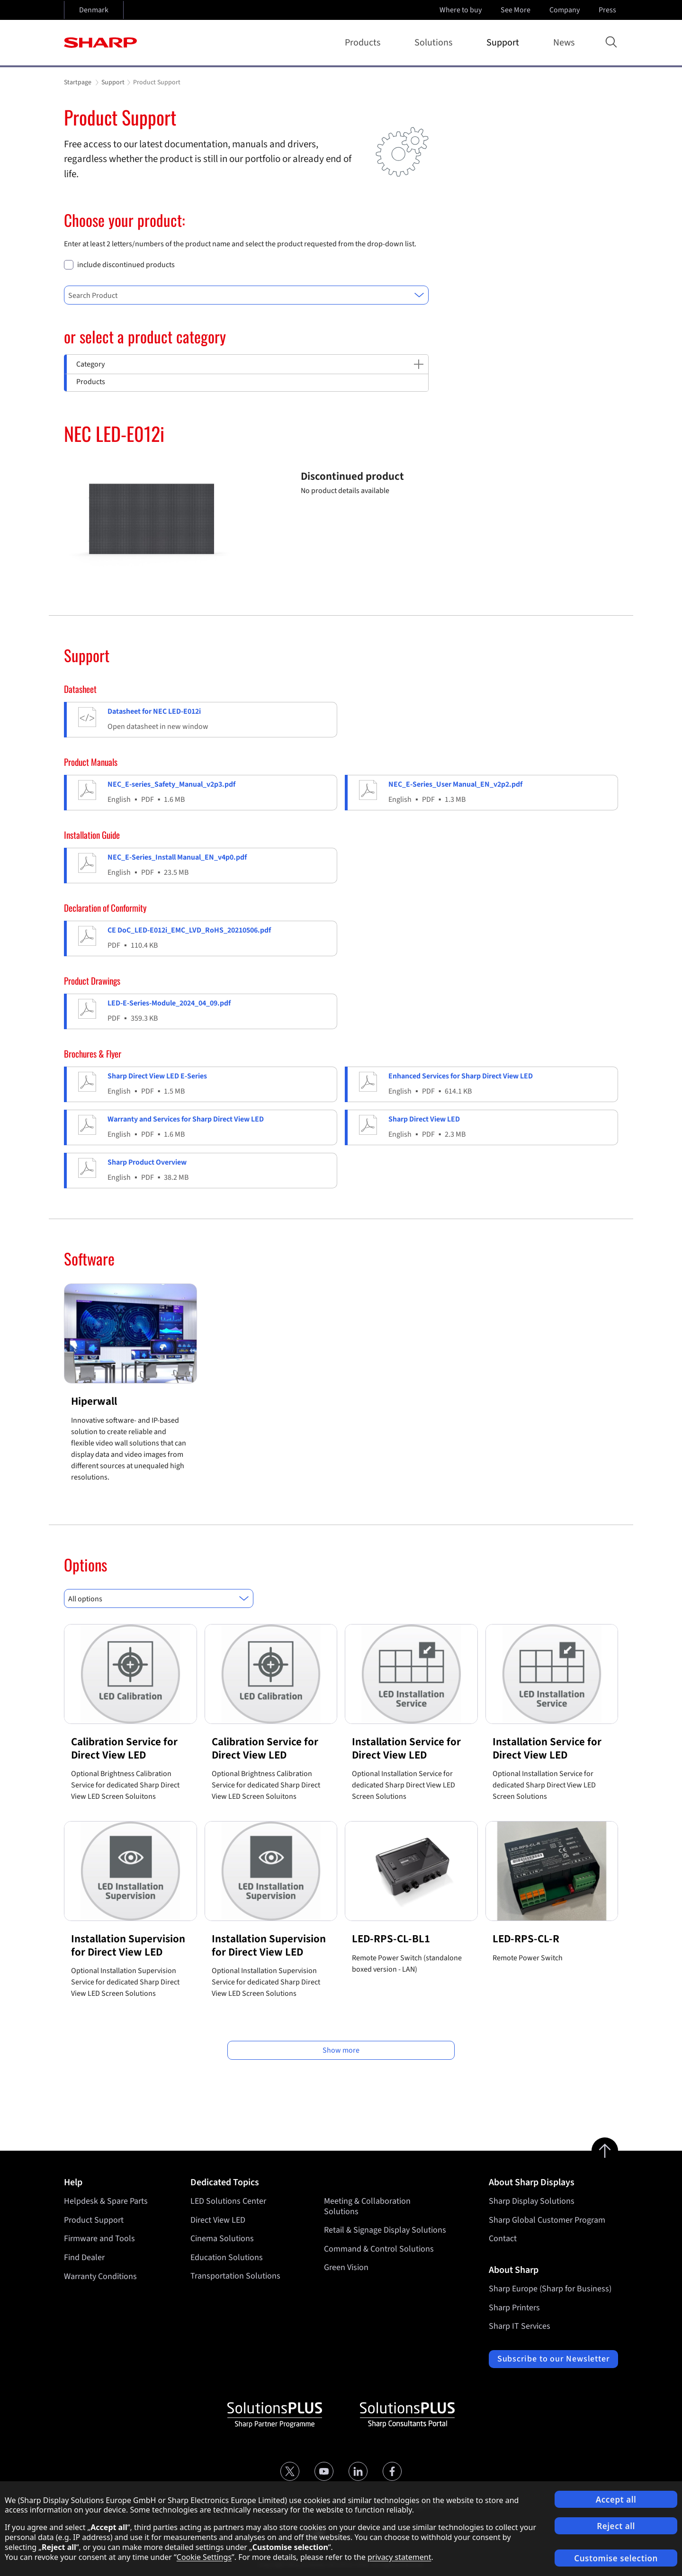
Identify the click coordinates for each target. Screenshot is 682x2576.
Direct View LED (217, 2220)
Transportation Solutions (235, 2276)
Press (608, 10)
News (563, 42)
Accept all (616, 2499)
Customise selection (616, 2558)
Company (565, 10)
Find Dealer (84, 2257)
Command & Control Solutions (379, 2249)
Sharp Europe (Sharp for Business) (550, 2289)
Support (504, 42)
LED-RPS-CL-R (526, 1939)
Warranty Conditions (100, 2276)
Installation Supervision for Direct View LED (128, 1945)
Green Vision (346, 2268)
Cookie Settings (204, 2557)
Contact (503, 2238)
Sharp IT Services (519, 2326)
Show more (341, 2050)
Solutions (435, 42)
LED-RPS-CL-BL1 (391, 1939)
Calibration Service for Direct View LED (124, 1748)
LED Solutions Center (228, 2201)
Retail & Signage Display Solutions (385, 2230)
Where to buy (461, 10)
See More (516, 10)
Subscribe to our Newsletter (553, 2359)
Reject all (616, 2526)
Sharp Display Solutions (531, 2201)
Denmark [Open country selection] (93, 10)
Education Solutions (226, 2257)
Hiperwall (94, 1401)
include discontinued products (126, 264)
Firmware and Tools (99, 2238)
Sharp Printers (514, 2308)
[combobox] (246, 295)
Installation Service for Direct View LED (406, 1748)
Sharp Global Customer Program (547, 2220)
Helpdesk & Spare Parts (106, 2201)
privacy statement (399, 2557)
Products (364, 42)
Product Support (94, 2220)
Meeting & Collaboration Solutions (367, 2206)
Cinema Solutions (222, 2238)
